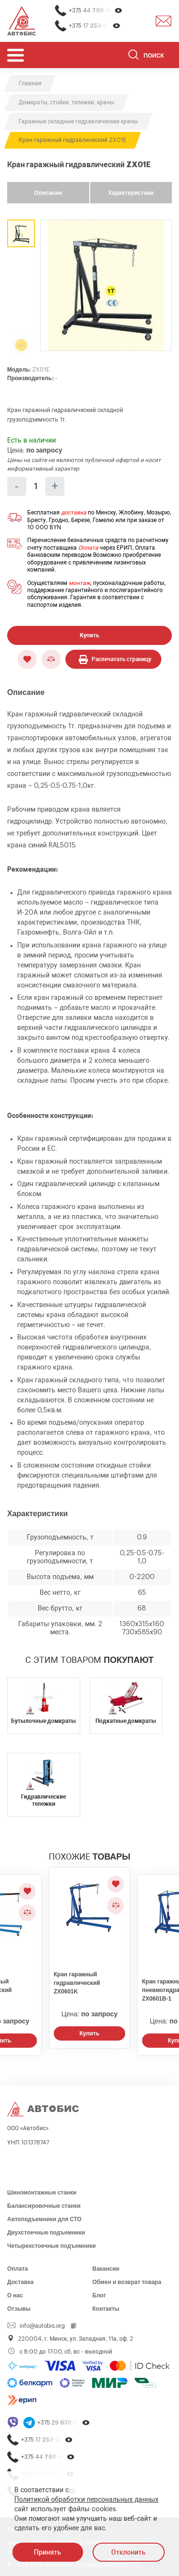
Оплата (88, 548)
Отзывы (19, 2309)
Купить (89, 635)
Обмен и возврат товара (127, 2282)
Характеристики (131, 193)
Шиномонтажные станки (41, 2192)
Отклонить (128, 2552)
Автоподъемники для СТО (44, 2219)
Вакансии (106, 2269)
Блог (99, 2295)
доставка (73, 512)
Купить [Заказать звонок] (90, 2033)
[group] (106, 285)
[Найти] (133, 56)
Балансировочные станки (44, 2206)
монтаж (79, 583)
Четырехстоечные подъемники (51, 2246)
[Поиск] (150, 56)
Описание (48, 193)
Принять (47, 2552)
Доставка (20, 2282)
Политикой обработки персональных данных (86, 2499)
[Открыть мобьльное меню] (15, 55)
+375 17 (95, 26)
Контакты (106, 2309)
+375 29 (63, 2422)
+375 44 (96, 10)
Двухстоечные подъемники (46, 2232)
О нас (15, 2295)
